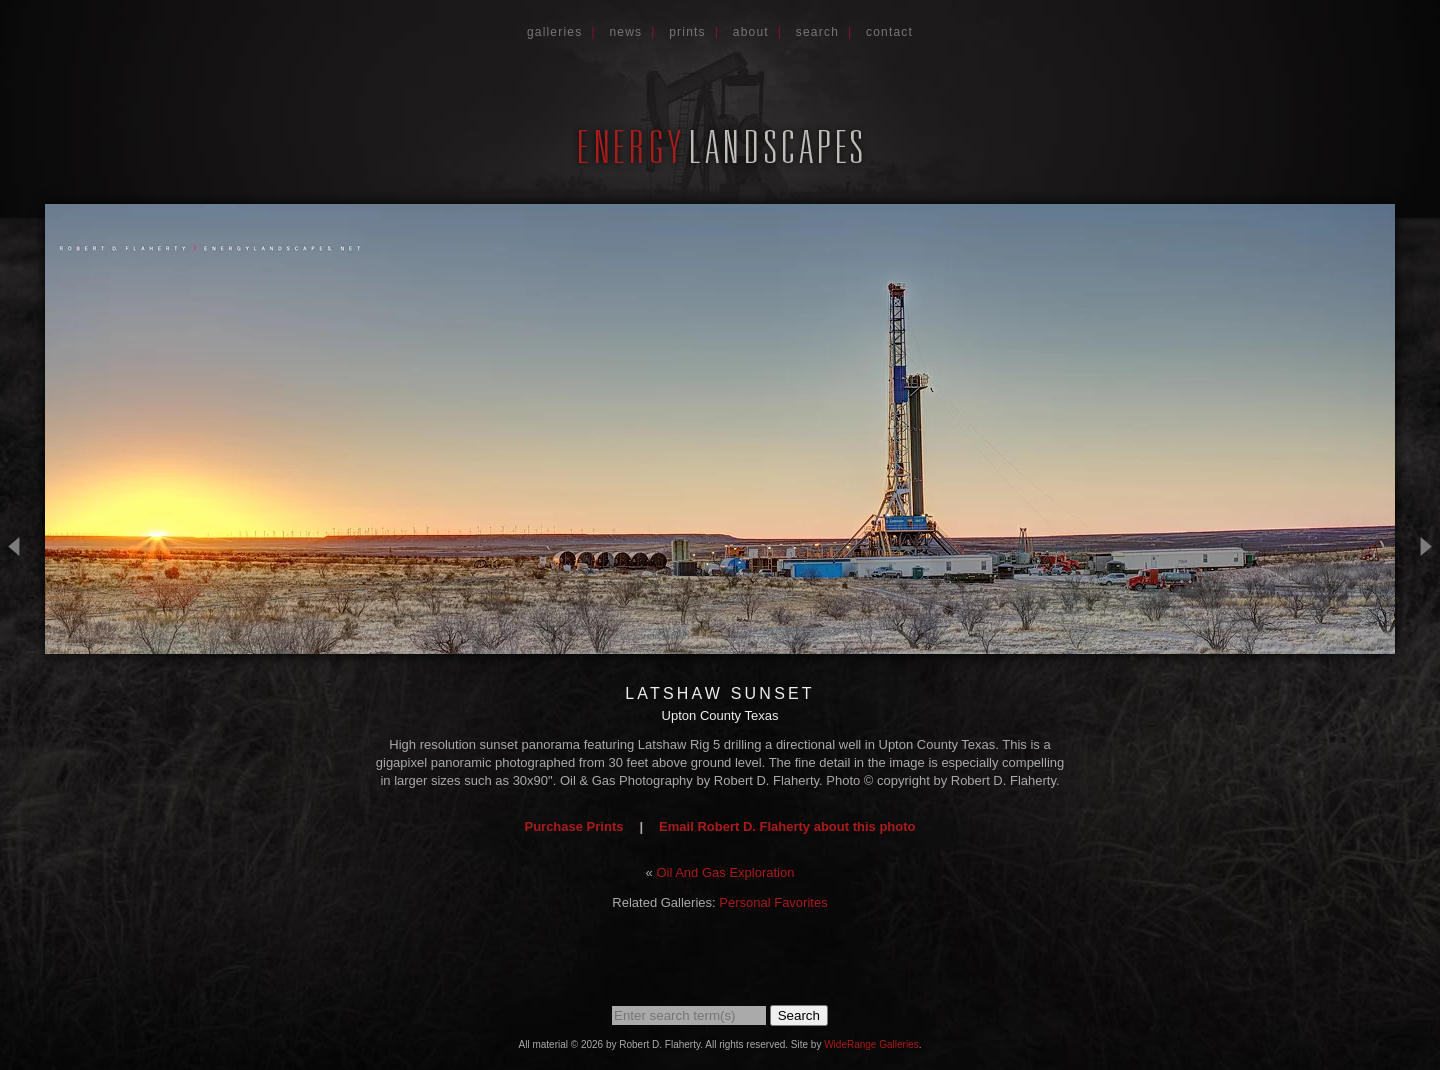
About (751, 32)
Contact (889, 32)
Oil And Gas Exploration (725, 872)
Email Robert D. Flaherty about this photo (787, 826)
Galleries (555, 32)
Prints (687, 32)
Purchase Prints (573, 826)
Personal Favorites (773, 902)
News (625, 32)
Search (817, 32)
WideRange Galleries (871, 1044)
